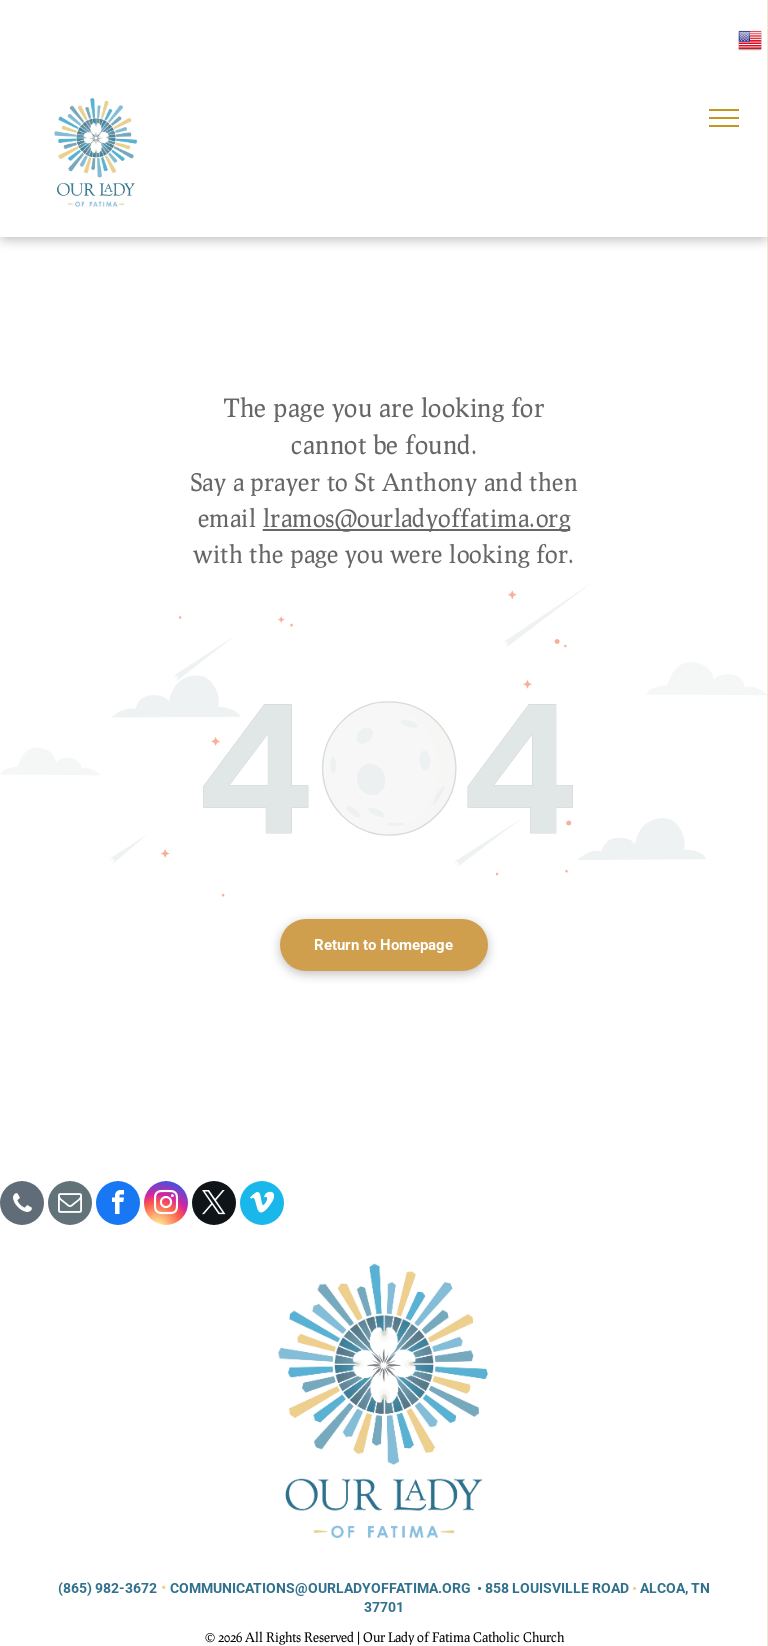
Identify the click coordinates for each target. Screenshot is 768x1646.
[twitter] (214, 1205)
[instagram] (166, 1205)
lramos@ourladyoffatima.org (416, 517)
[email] (70, 1205)
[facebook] (118, 1205)
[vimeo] (262, 1205)
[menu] (724, 118)
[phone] (22, 1205)
